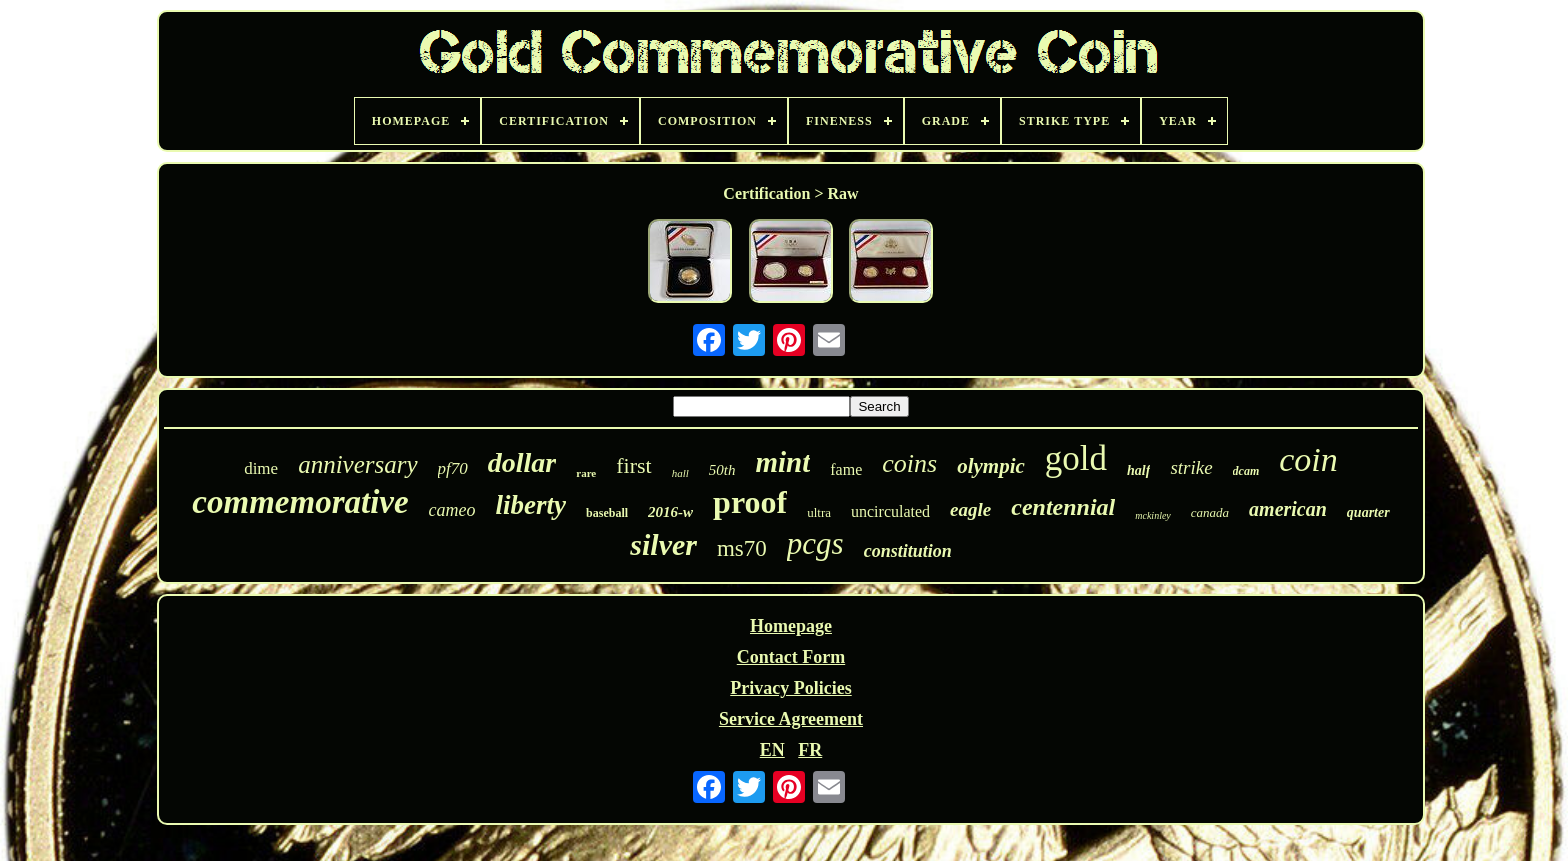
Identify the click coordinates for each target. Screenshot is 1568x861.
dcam (1246, 471)
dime (261, 468)
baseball (607, 513)
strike (1191, 467)
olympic (991, 466)
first (633, 465)
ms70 (742, 548)
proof (750, 502)
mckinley (1153, 515)
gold (1076, 458)
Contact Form (791, 657)
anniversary (357, 464)
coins (909, 463)
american (1288, 509)
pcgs (815, 543)
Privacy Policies (790, 688)
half (1138, 470)
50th (722, 470)
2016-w (670, 512)
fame (846, 469)
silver (663, 544)
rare (586, 473)
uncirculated (890, 511)
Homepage (791, 626)
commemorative (300, 502)
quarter (1368, 512)
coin (1308, 459)
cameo (452, 510)
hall (680, 473)
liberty (531, 505)
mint (782, 462)
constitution (908, 551)
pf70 (453, 468)
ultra (819, 512)
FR (810, 750)
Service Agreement (791, 719)
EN (772, 750)
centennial (1063, 507)
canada (1210, 512)
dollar (522, 462)
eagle (970, 509)
